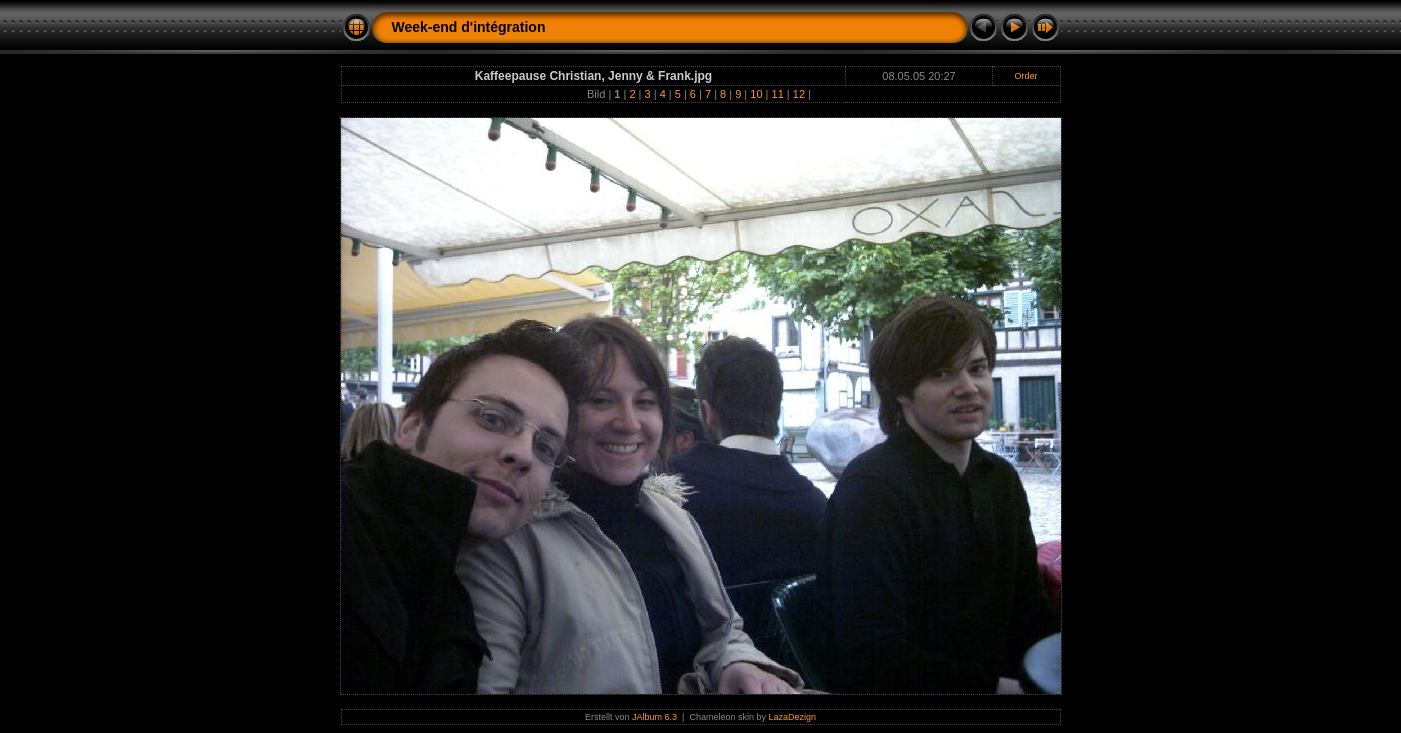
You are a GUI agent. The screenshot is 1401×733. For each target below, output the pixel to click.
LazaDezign (792, 717)
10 (756, 94)
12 (799, 94)
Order (1026, 76)
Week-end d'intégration (469, 27)
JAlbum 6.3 (654, 717)
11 (778, 94)
